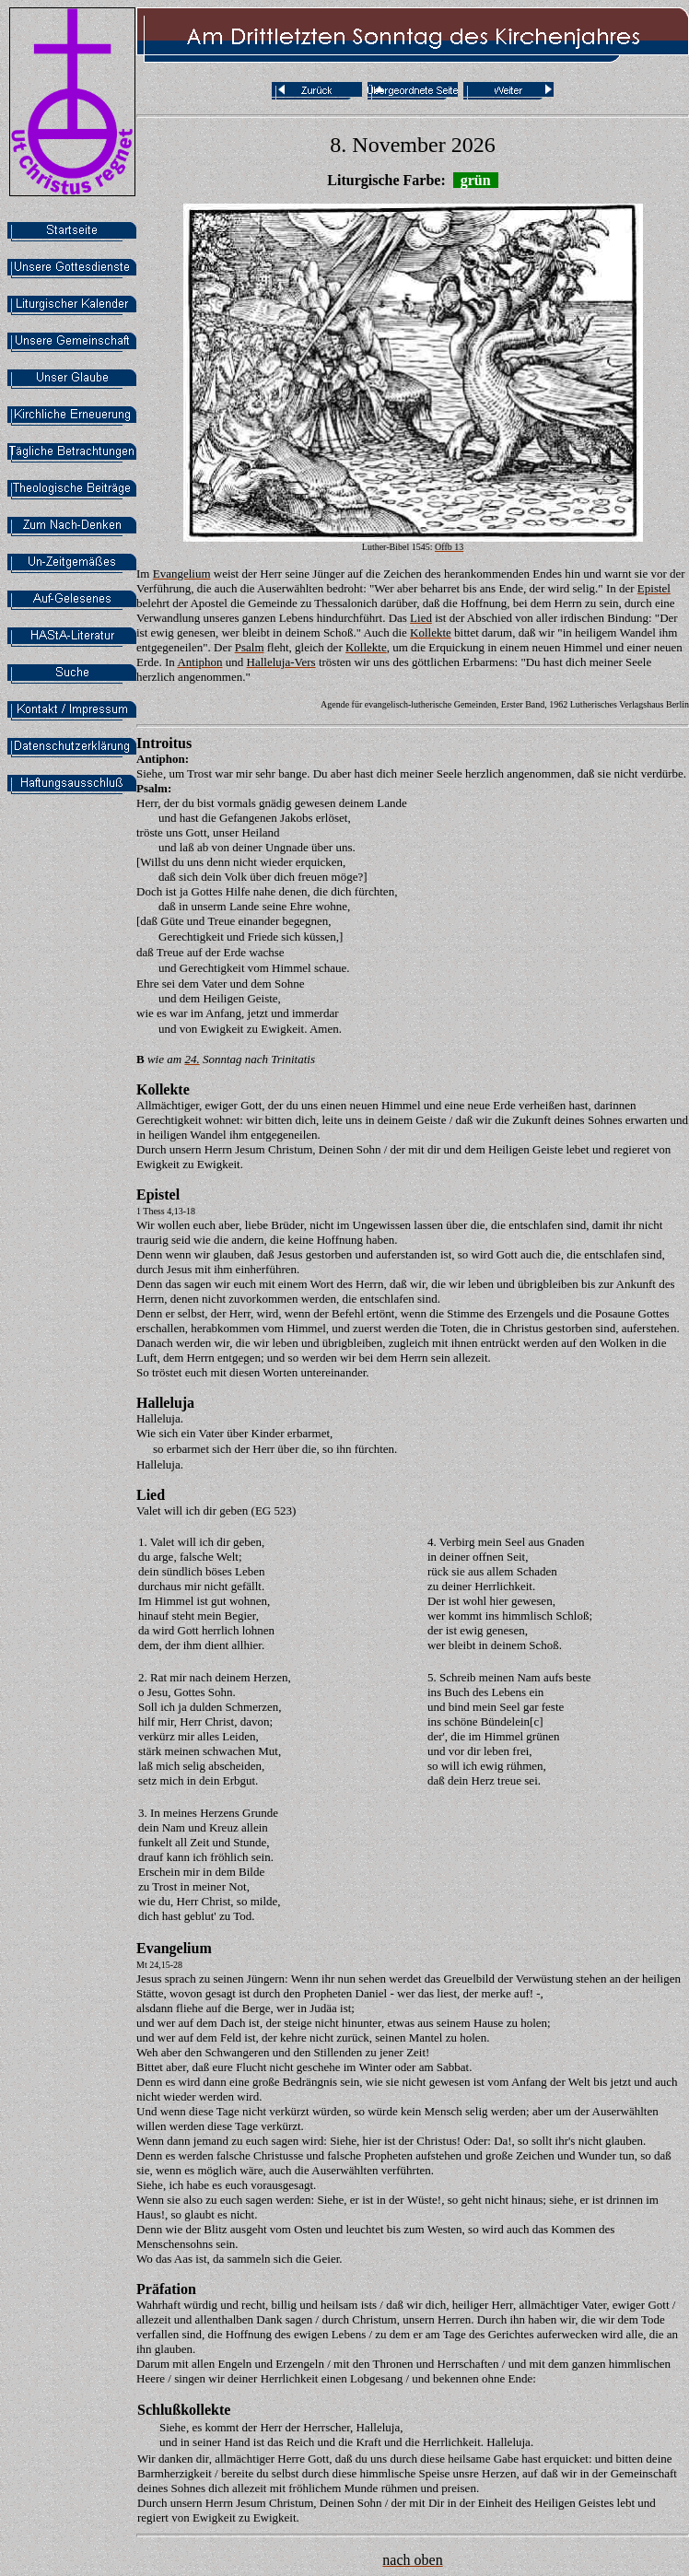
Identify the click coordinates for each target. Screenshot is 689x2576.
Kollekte (163, 1089)
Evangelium (174, 1948)
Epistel (158, 1194)
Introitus (164, 743)
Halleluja (165, 1403)
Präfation (166, 2289)
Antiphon (160, 759)
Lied (150, 1495)
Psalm (152, 788)
